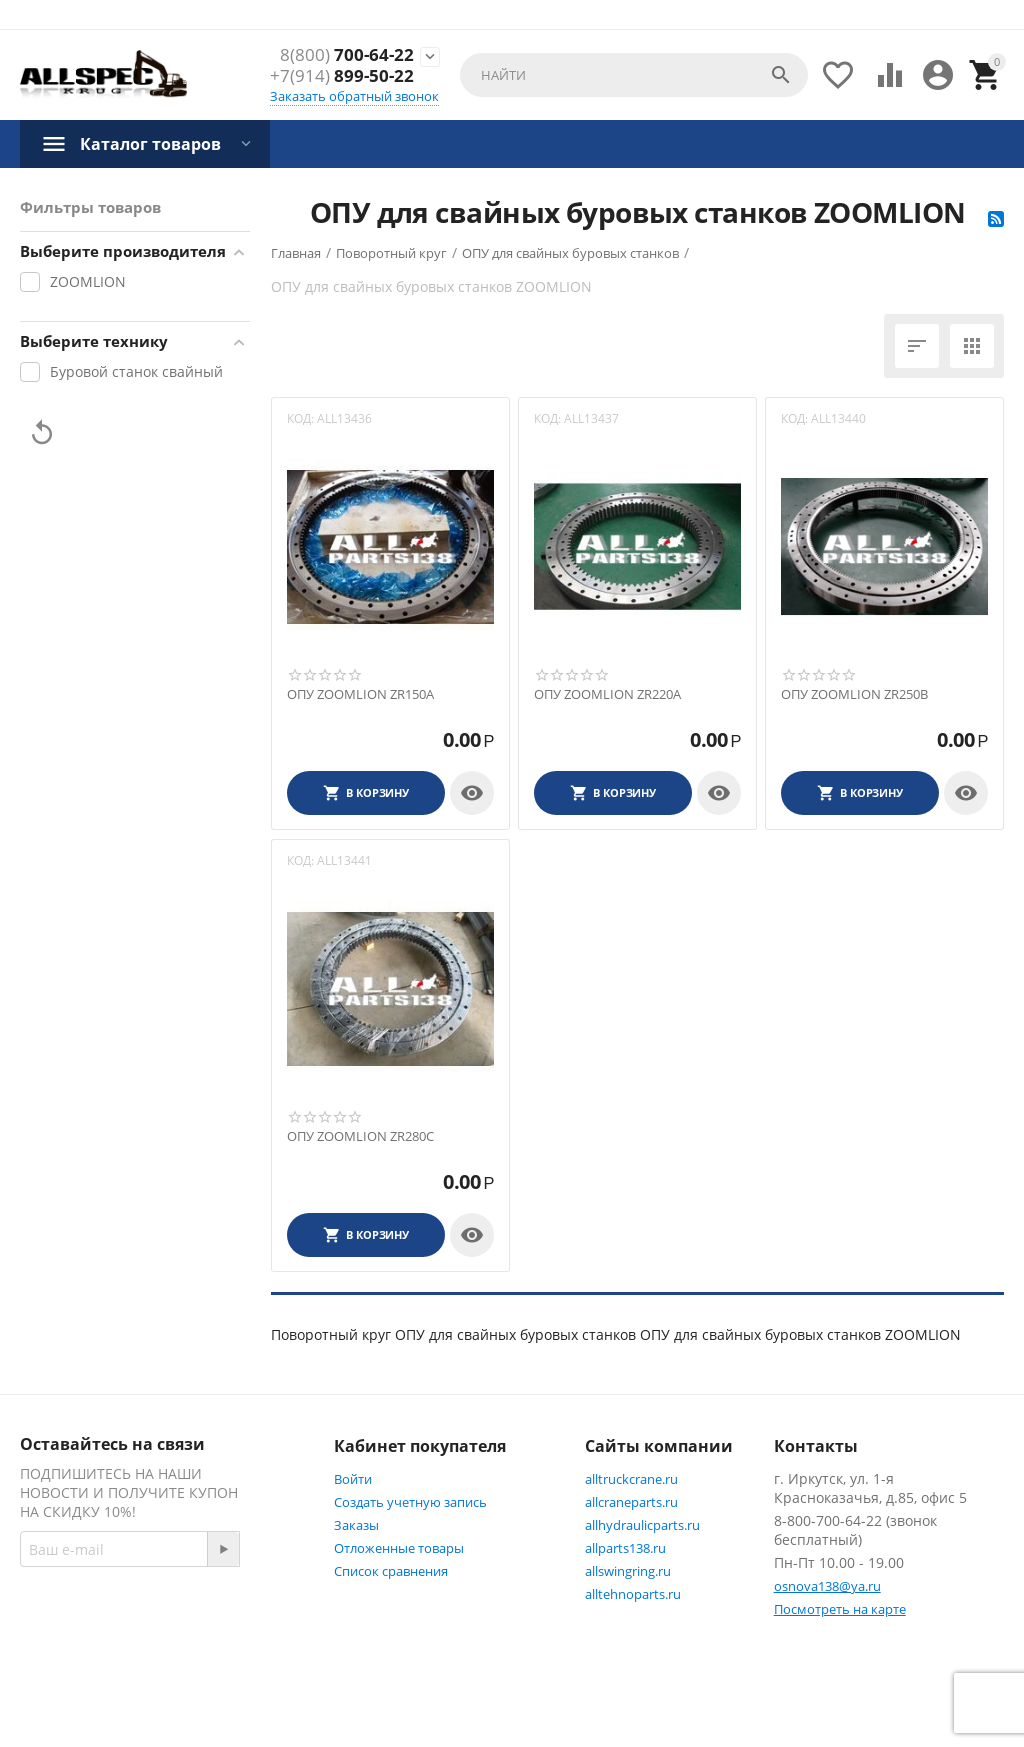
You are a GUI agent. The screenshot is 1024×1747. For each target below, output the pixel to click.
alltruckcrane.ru (631, 1479)
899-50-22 (342, 76)
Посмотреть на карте (840, 1609)
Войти (353, 1479)
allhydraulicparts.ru (642, 1525)
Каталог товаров (150, 144)
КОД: (300, 418)
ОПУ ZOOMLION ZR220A (607, 695)
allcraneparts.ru (631, 1502)
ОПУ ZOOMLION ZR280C (360, 1137)
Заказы (356, 1525)
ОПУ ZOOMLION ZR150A (360, 695)
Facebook (72, 1653)
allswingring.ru (628, 1571)
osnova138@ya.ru (827, 1586)
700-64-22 (347, 55)
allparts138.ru (625, 1548)
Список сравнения (391, 1571)
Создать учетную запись (410, 1502)
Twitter (172, 1653)
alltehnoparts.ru (633, 1594)
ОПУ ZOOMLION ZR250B (854, 695)
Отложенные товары (399, 1548)
